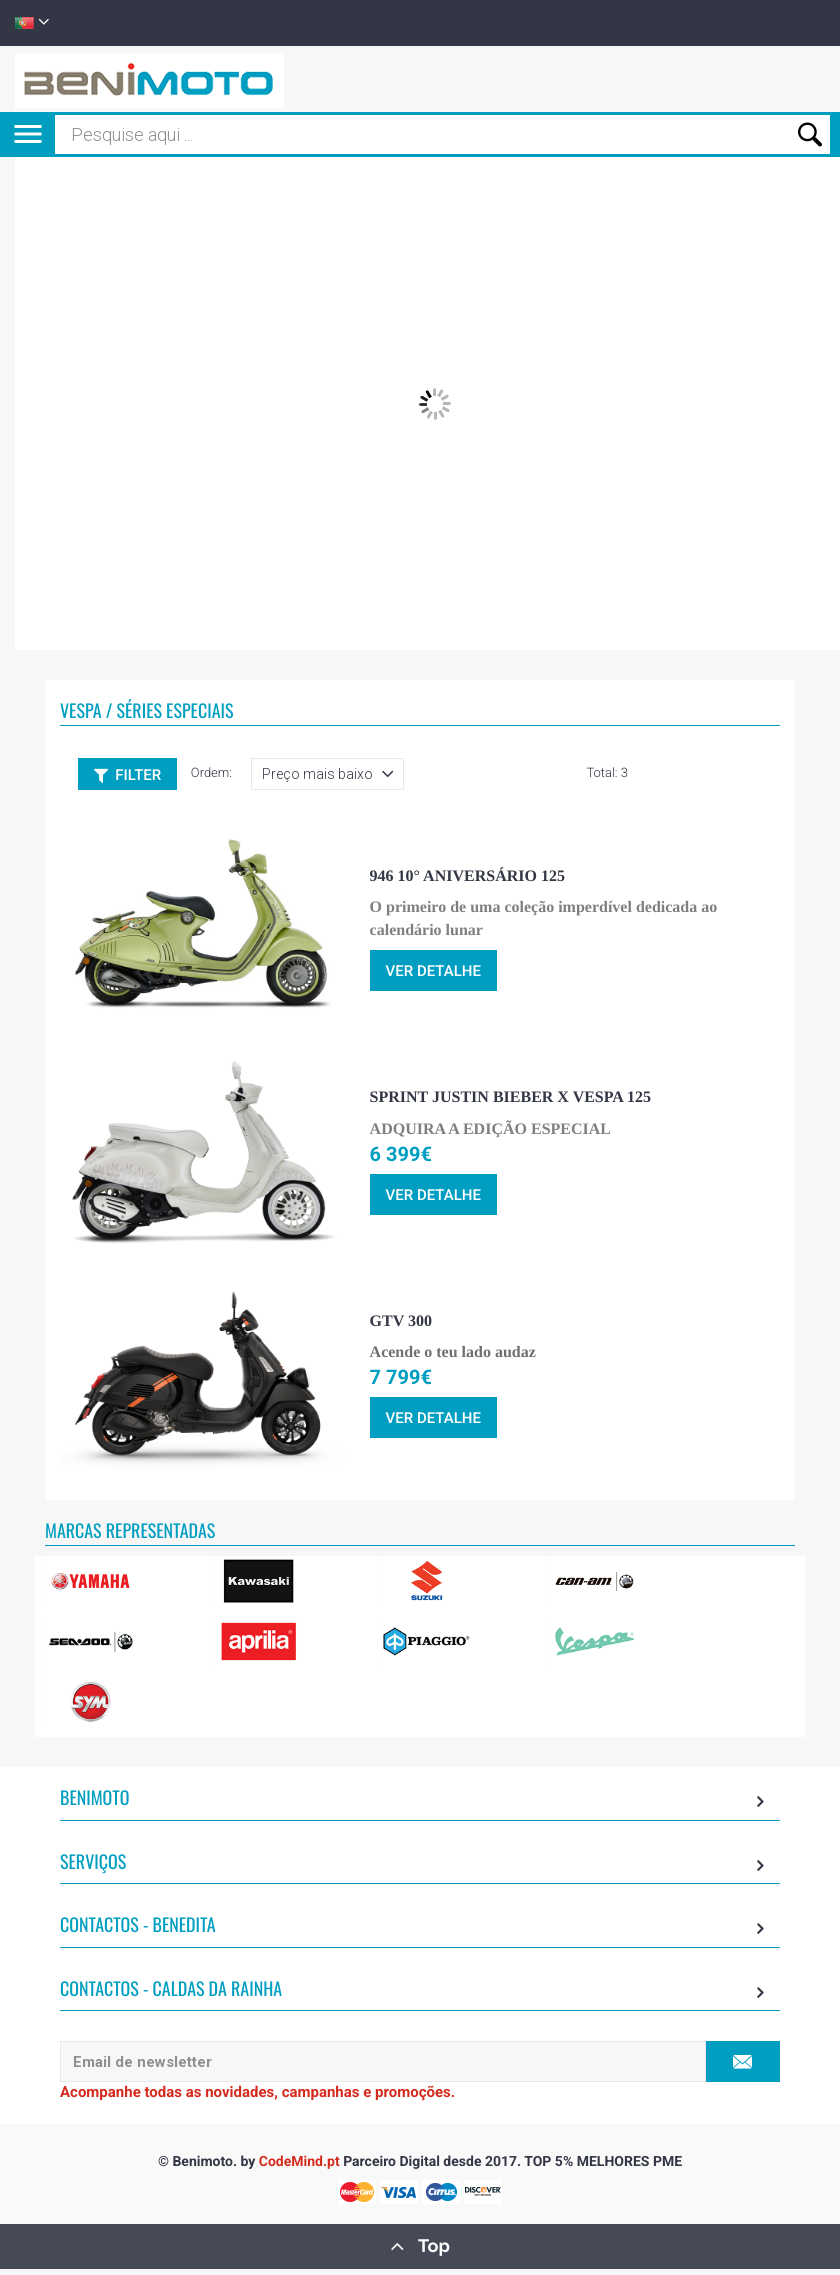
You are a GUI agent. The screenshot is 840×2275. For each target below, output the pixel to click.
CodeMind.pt (299, 2168)
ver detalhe (433, 978)
